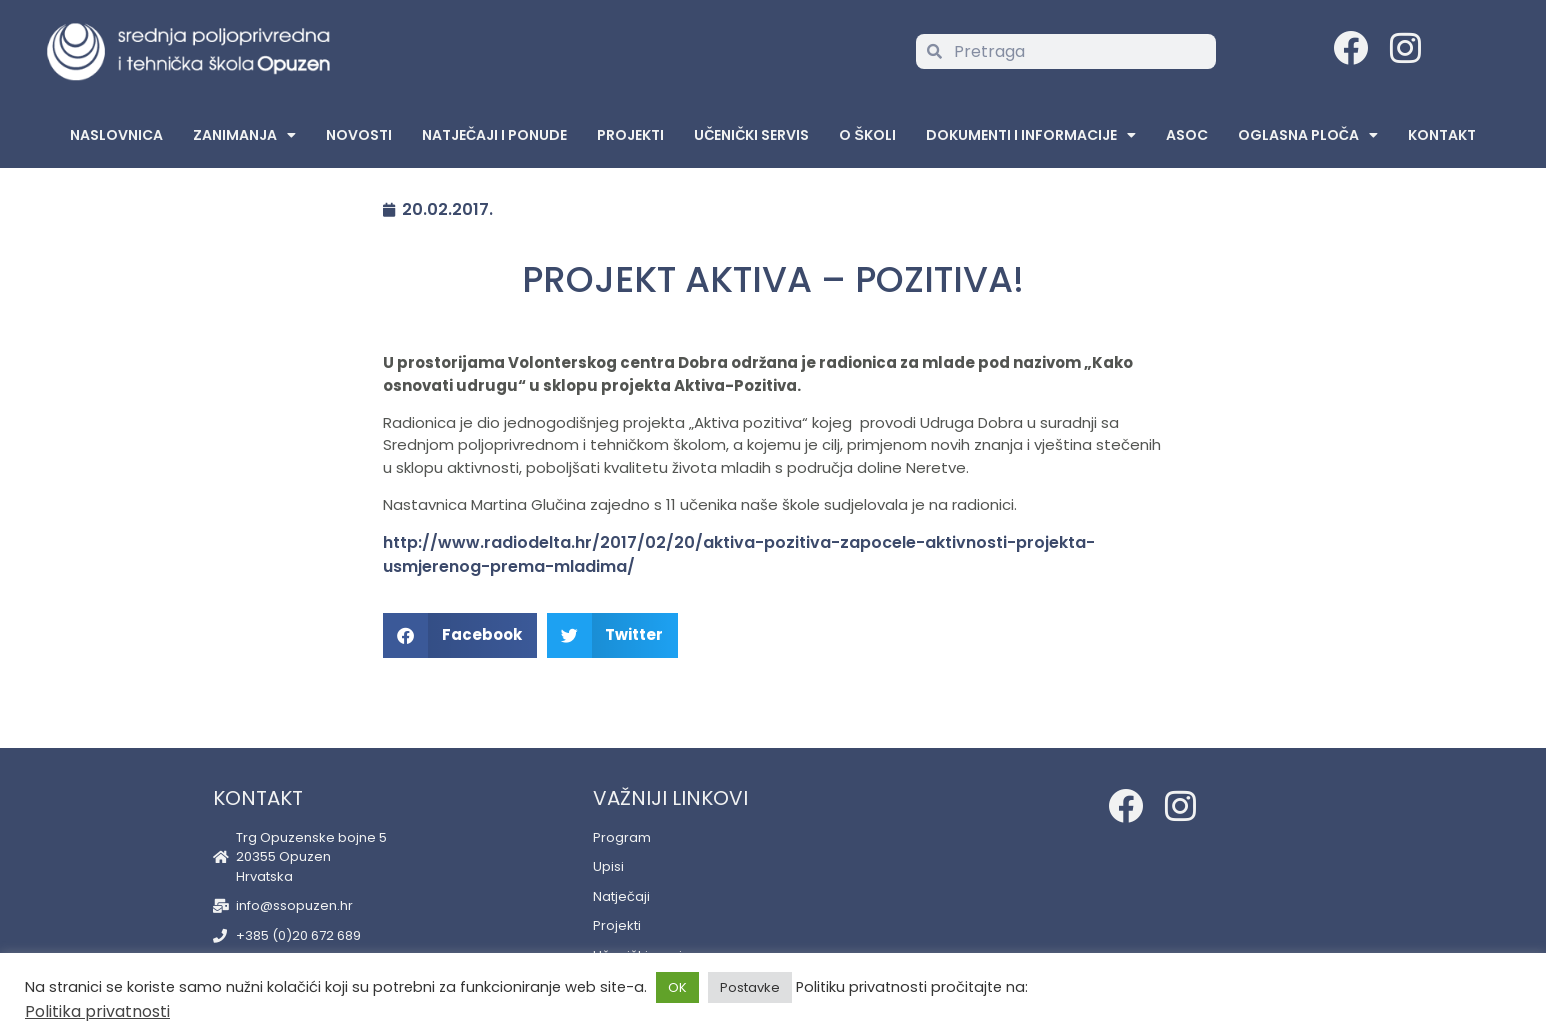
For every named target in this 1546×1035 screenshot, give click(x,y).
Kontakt (1442, 135)
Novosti (359, 135)
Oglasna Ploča (1308, 135)
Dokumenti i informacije (1031, 135)
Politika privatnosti (97, 1011)
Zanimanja (244, 135)
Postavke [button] (750, 987)
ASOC (1187, 135)
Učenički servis (751, 135)
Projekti (630, 135)
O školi (867, 135)
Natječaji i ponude (494, 135)
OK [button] (677, 987)
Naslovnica (116, 135)
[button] (460, 635)
